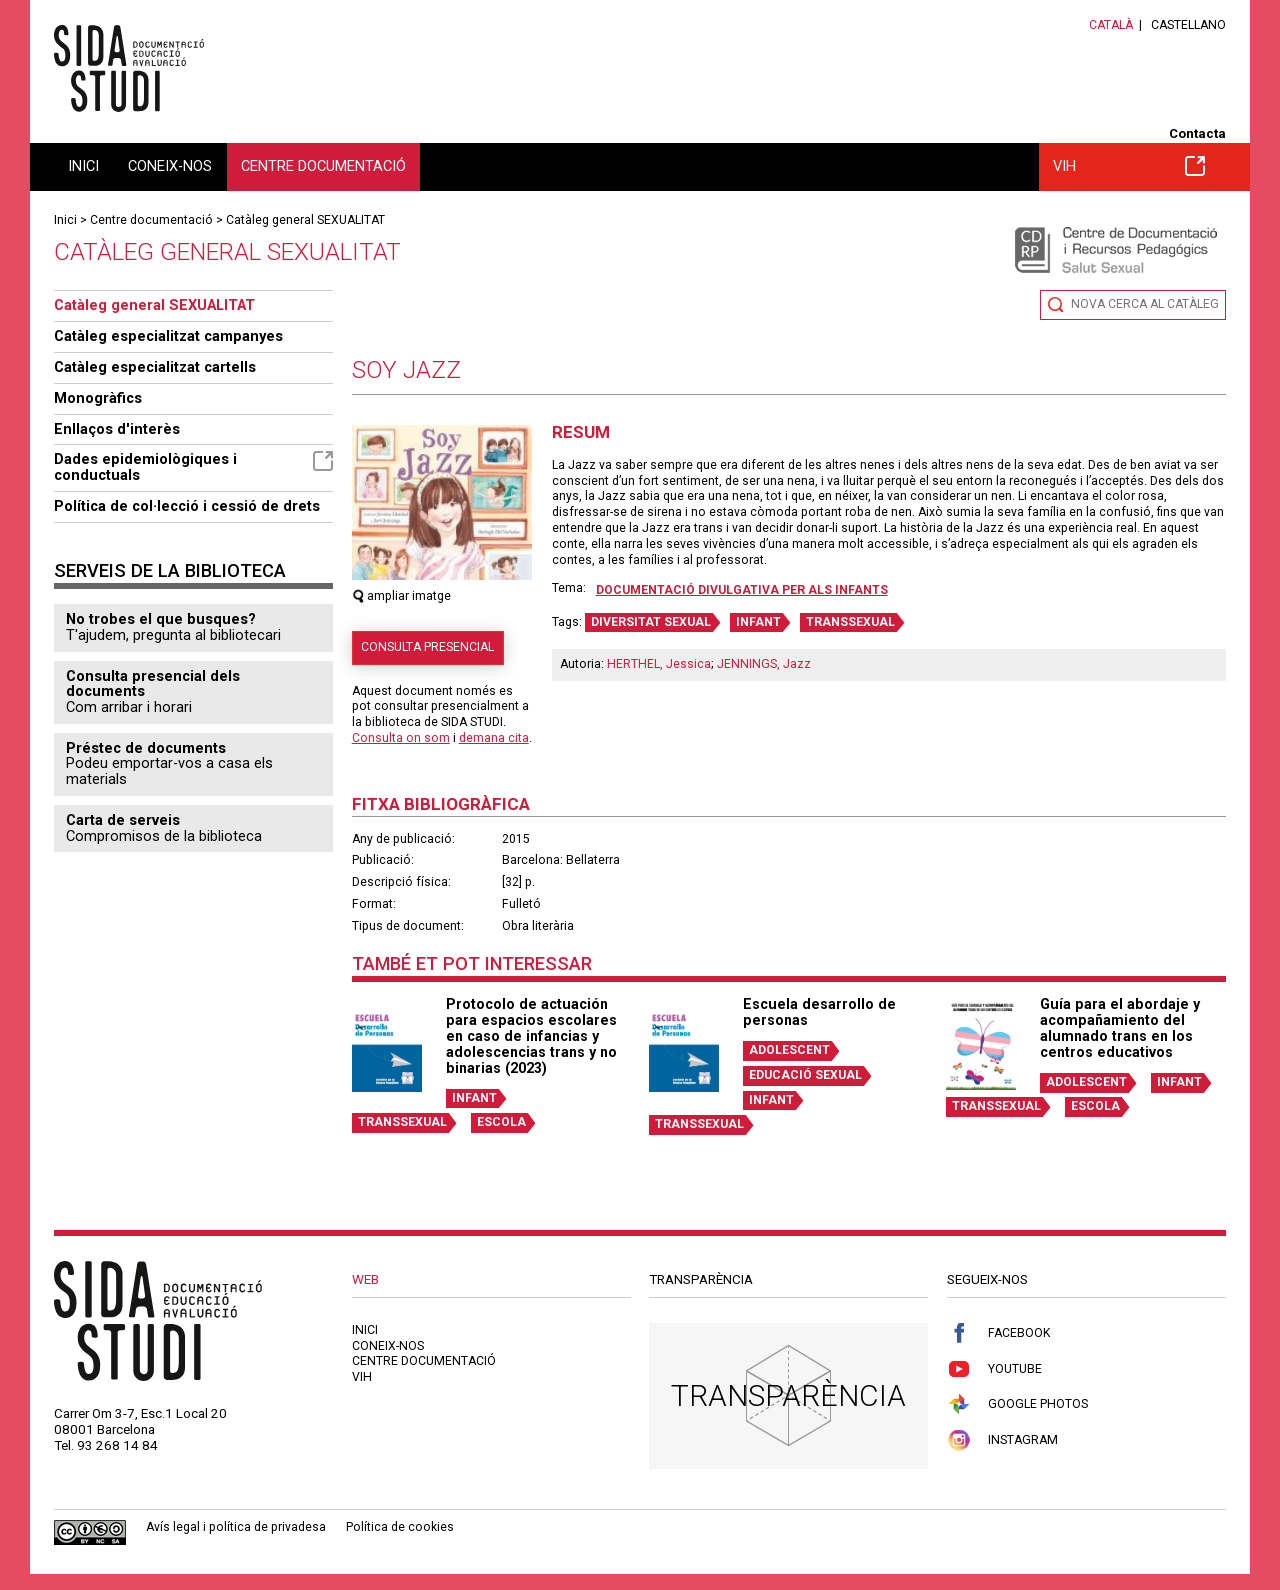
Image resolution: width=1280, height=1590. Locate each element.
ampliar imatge (402, 596)
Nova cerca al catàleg (1145, 304)
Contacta (1197, 133)
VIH (1129, 166)
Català (1111, 25)
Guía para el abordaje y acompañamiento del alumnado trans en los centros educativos (1120, 1027)
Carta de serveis (123, 820)
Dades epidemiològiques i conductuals (193, 467)
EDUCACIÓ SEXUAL (805, 1075)
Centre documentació (323, 166)
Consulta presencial (427, 647)
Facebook (998, 1333)
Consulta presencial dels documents (153, 684)
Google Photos (1017, 1404)
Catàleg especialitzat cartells (155, 367)
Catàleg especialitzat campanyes (168, 336)
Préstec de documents (146, 748)
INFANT (758, 622)
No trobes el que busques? (161, 619)
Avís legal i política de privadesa (236, 1527)
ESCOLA (501, 1122)
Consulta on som (401, 738)
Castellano (1188, 25)
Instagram (1002, 1440)
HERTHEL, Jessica (659, 664)
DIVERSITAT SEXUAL (651, 622)
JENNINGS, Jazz (764, 664)
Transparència (788, 1395)
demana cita (494, 738)
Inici (83, 166)
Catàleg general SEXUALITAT (305, 220)
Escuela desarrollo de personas (819, 1012)
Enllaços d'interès (117, 429)
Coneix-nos (170, 166)
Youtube (994, 1369)
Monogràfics (98, 398)
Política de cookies (400, 1527)
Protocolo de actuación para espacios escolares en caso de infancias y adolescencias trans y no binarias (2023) (531, 1035)
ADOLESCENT (789, 1050)
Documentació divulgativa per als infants (742, 590)
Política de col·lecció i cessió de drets (187, 506)
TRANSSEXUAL (850, 622)
